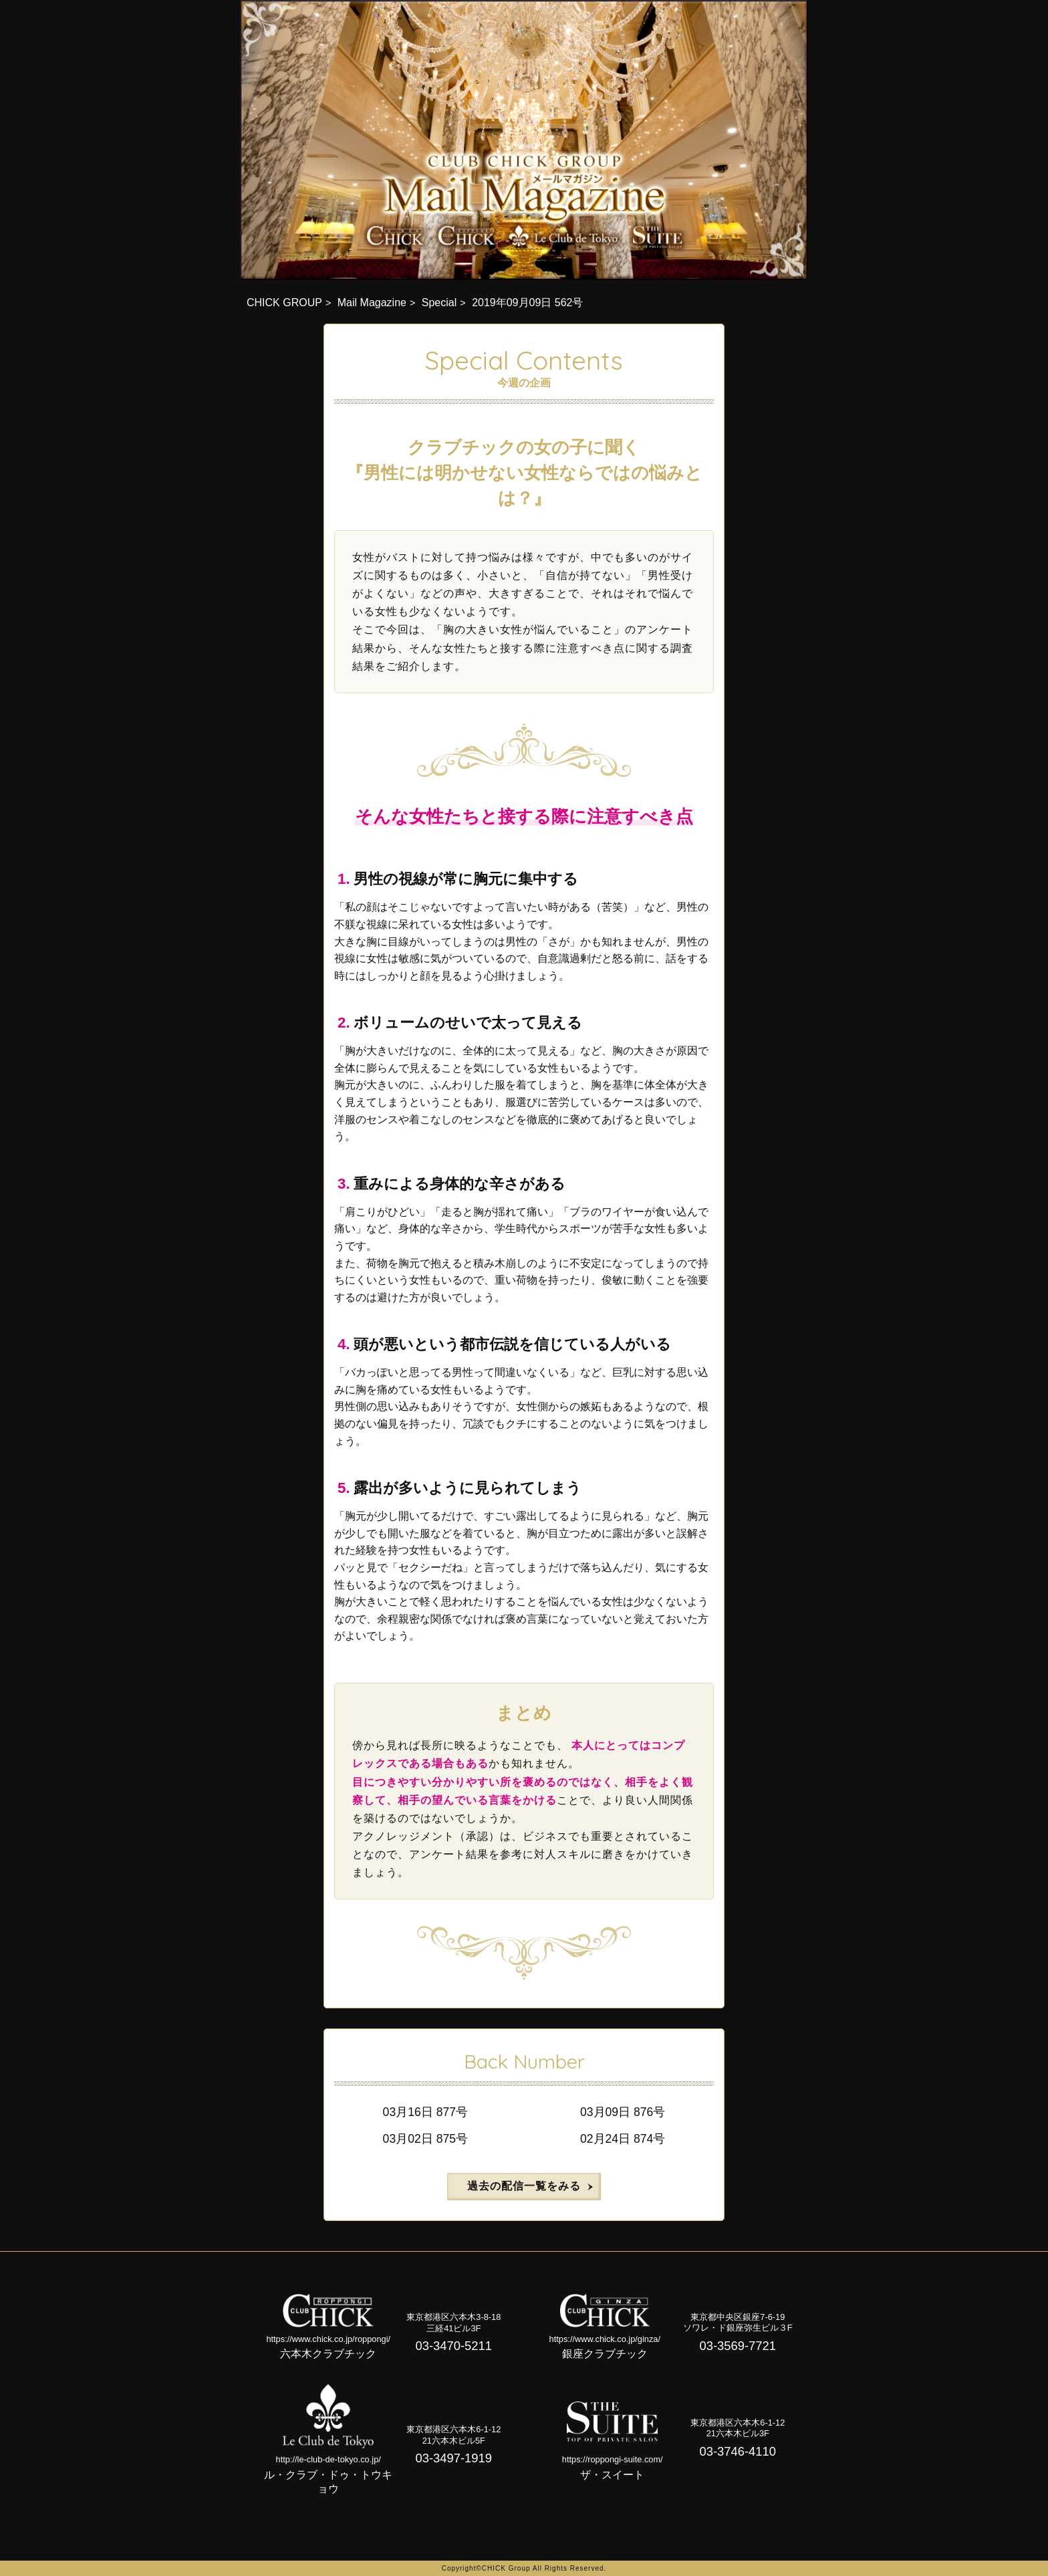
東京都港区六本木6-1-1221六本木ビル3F (737, 2428)
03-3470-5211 (454, 2346)
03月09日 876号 (622, 2112)
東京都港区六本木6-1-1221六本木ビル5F (453, 2435)
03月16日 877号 (425, 2112)
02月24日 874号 (622, 2138)
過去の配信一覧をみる (524, 2186)
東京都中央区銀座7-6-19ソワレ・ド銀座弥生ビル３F (738, 2322)
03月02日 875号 (425, 2138)
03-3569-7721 (738, 2346)
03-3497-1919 (454, 2458)
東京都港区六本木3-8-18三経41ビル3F (453, 2322)
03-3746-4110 (738, 2451)
